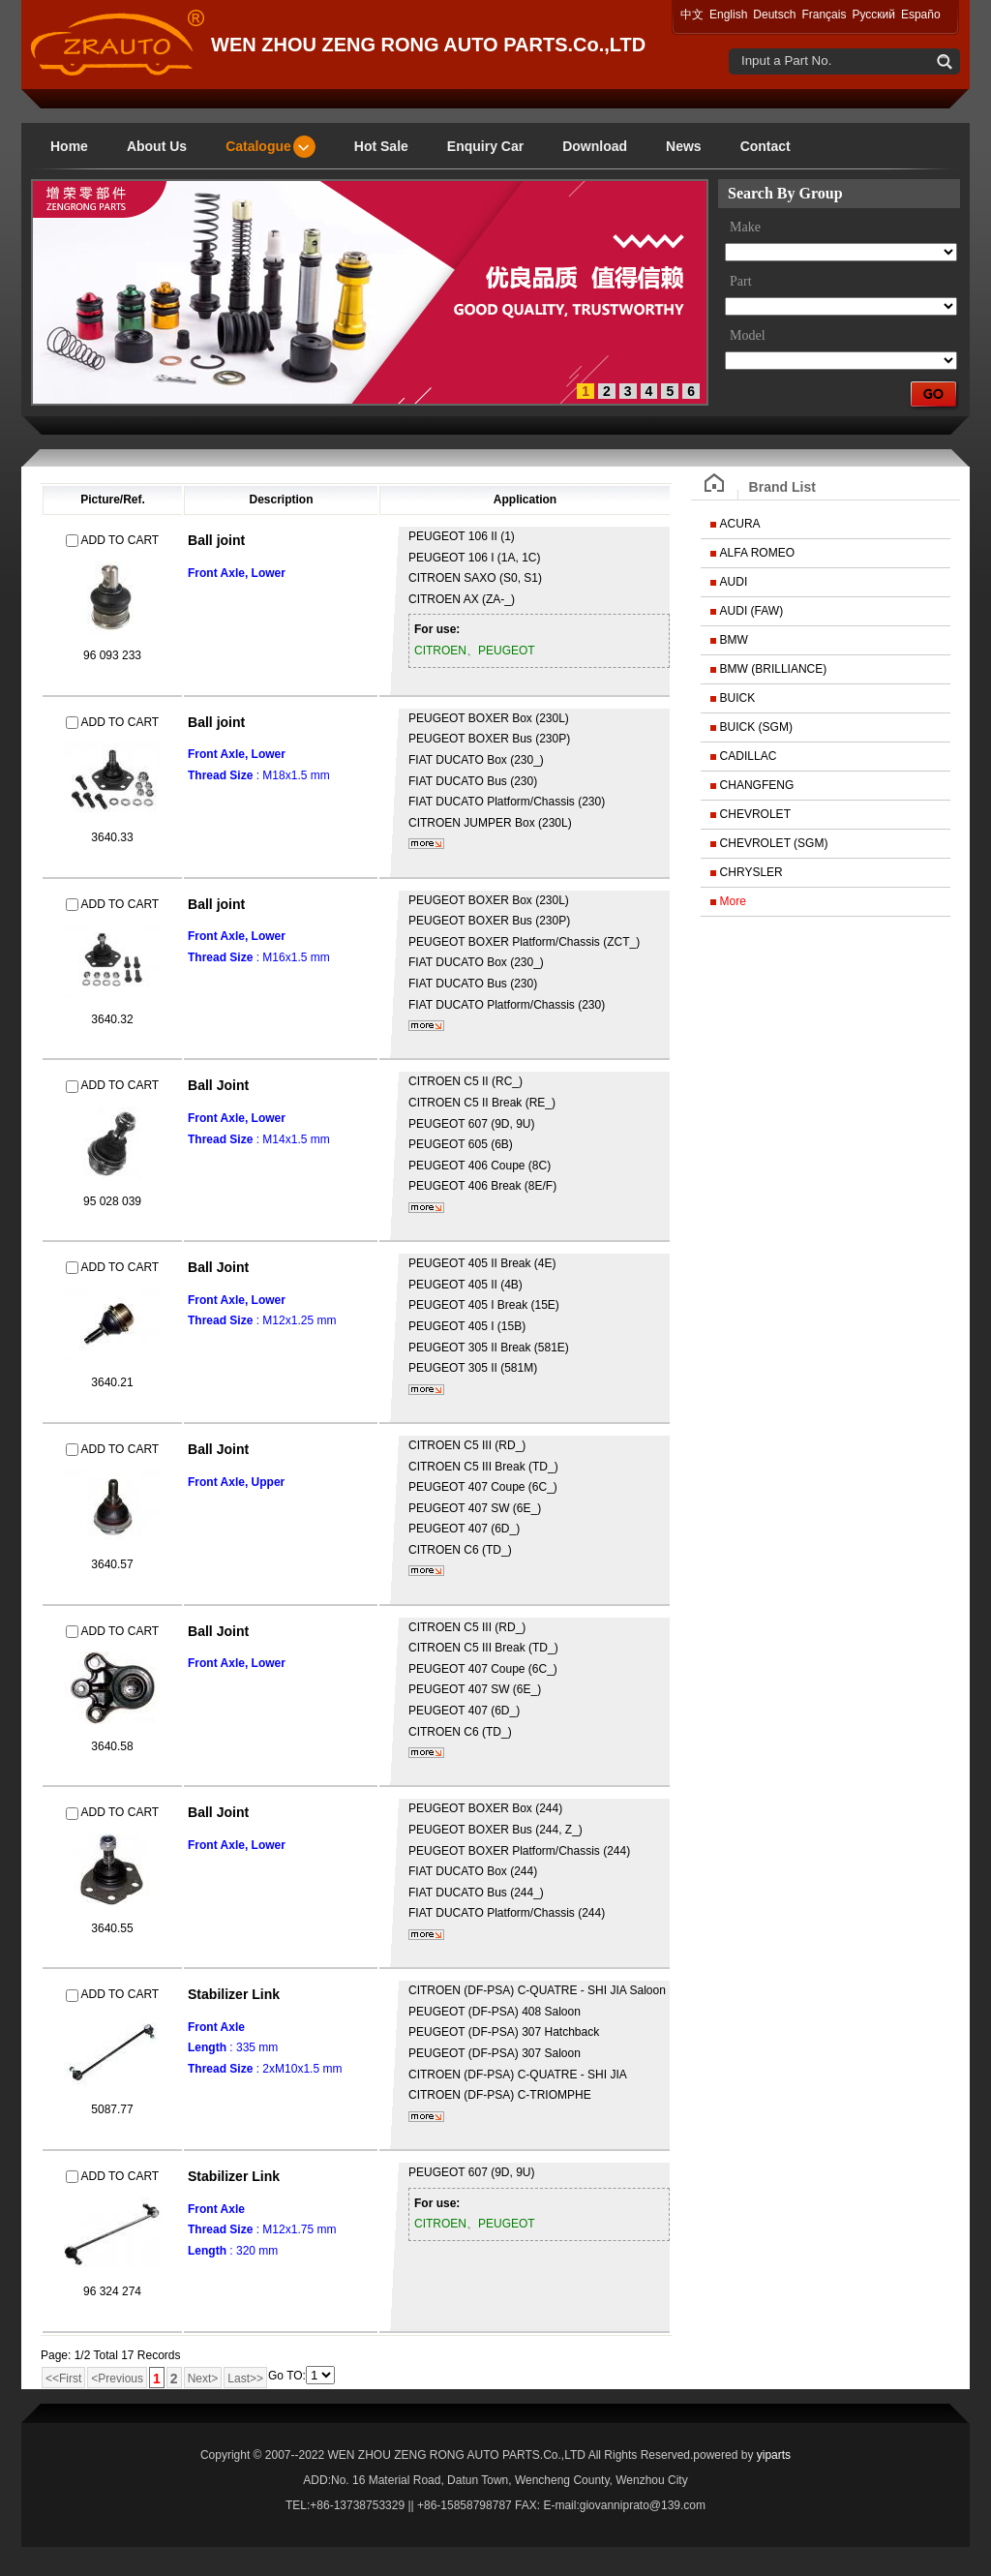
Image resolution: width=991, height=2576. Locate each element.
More (733, 901)
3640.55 (112, 1928)
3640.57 (112, 1564)
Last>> (245, 2378)
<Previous (117, 2378)
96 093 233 (112, 655)
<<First (63, 2378)
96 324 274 (112, 2291)
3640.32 (112, 1019)
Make (745, 227)
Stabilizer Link (234, 1994)
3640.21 (112, 1382)
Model (748, 335)
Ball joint (216, 540)
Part (741, 281)
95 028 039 (112, 1201)
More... (426, 843)
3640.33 (112, 837)
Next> (203, 2378)
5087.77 (112, 2109)
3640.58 (112, 1746)
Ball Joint (218, 1085)
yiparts (774, 2455)
